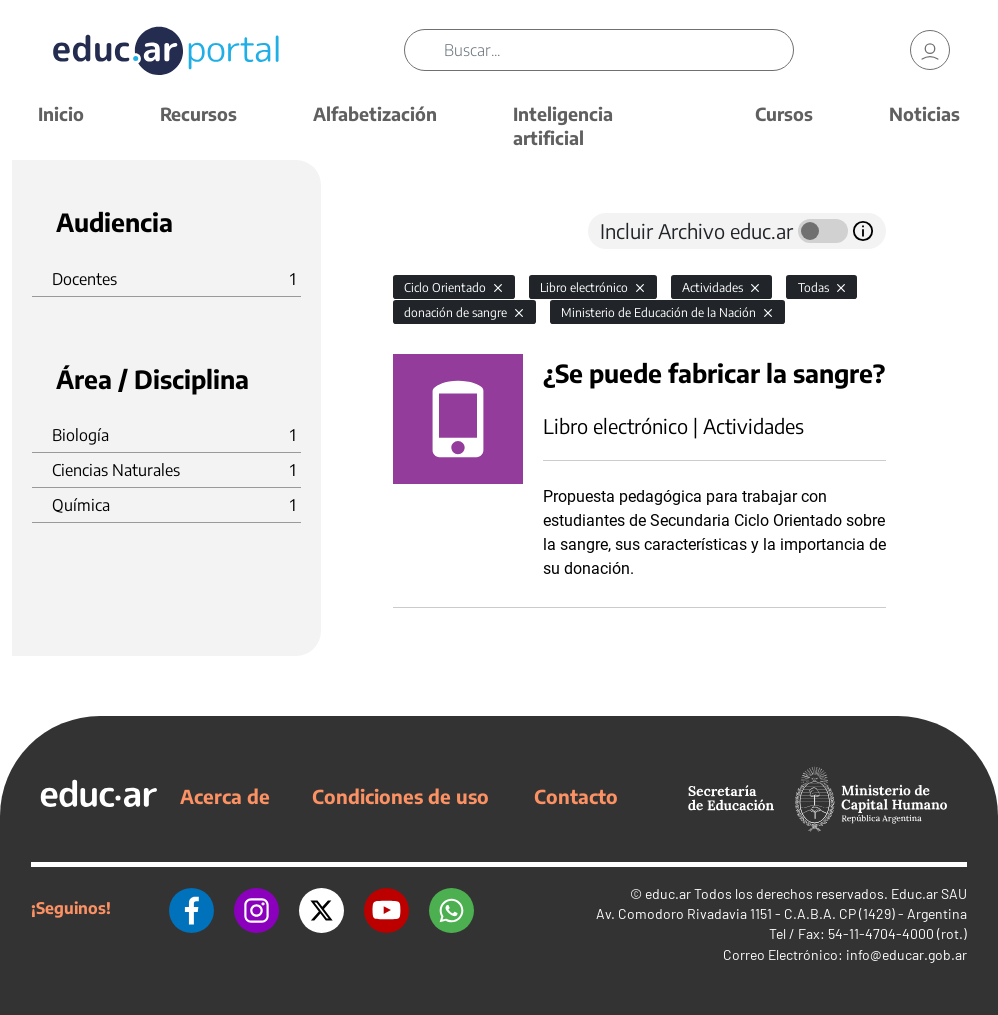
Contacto (576, 796)
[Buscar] (618, 50)
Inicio (61, 113)
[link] (930, 50)
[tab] (433, 231)
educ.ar (668, 893)
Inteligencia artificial (563, 125)
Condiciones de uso (400, 796)
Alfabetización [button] (375, 113)
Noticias (924, 113)
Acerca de (225, 796)
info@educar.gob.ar (906, 954)
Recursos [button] (198, 113)
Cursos (784, 113)
